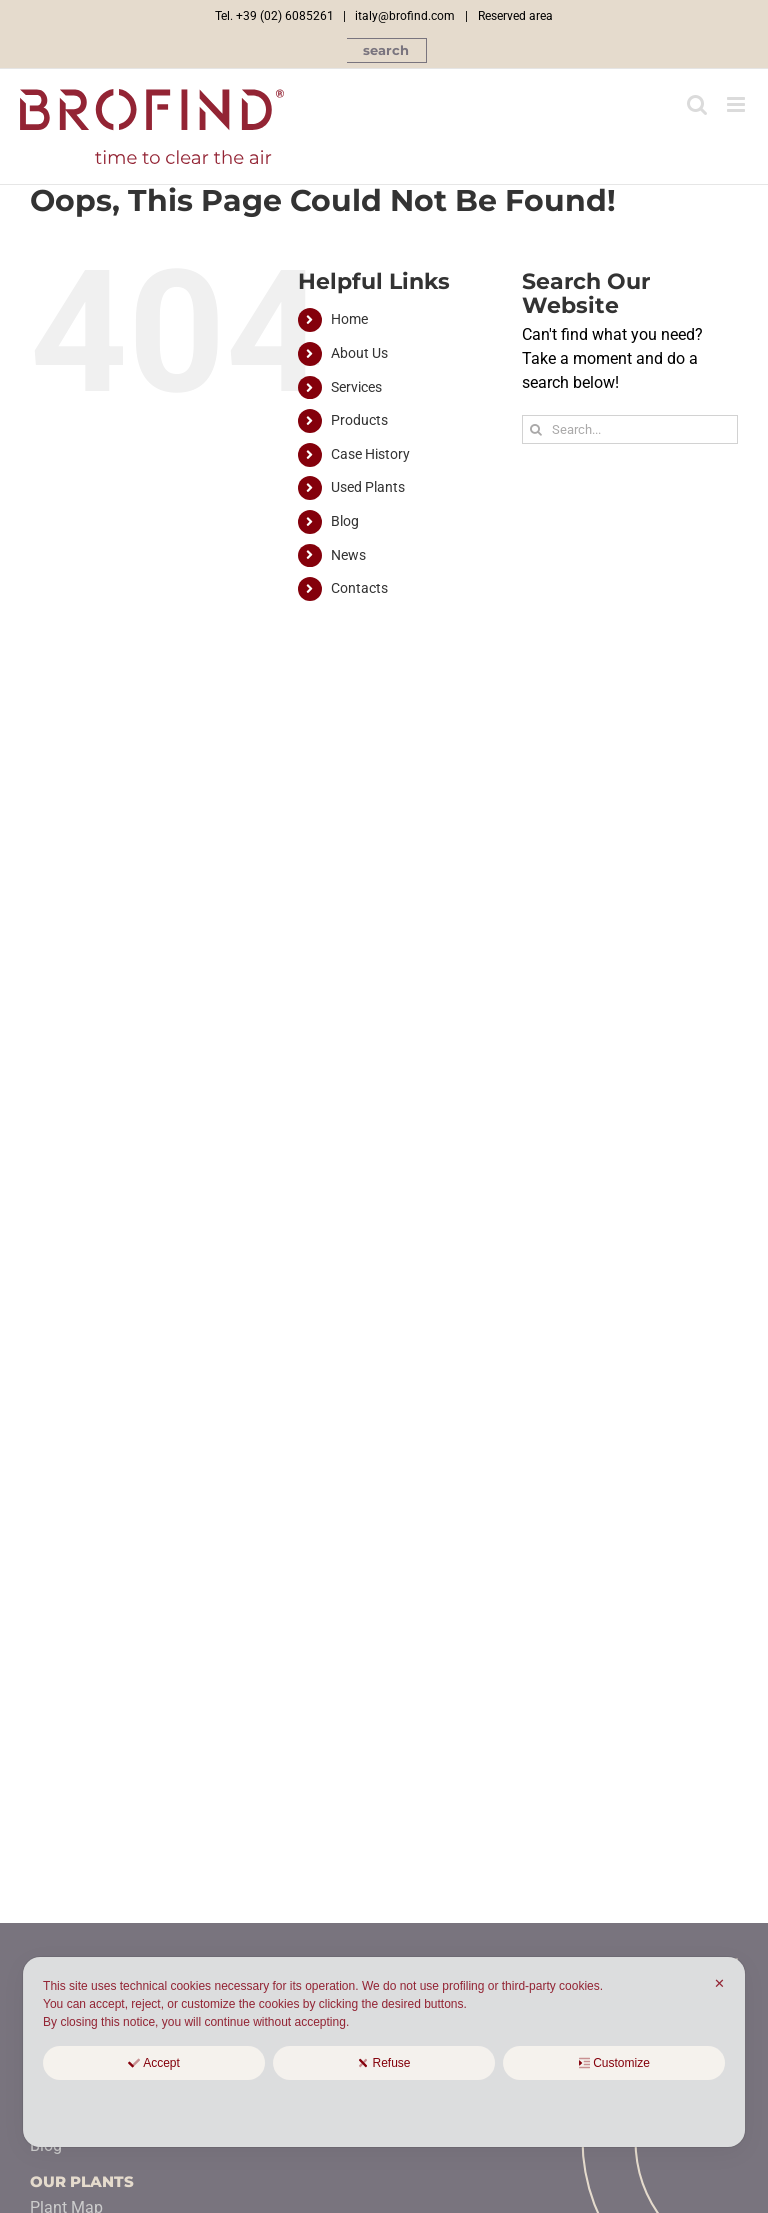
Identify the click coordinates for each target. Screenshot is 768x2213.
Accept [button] (154, 2063)
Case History (370, 454)
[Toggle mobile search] (697, 104)
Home (349, 319)
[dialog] (384, 2052)
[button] (386, 50)
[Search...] (630, 429)
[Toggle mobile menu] (737, 104)
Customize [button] (614, 2063)
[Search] (536, 429)
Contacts (359, 588)
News (348, 555)
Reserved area (515, 16)
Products (359, 420)
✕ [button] (719, 1983)
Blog (345, 521)
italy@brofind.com (405, 16)
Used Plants (368, 487)
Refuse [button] (383, 2063)
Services (356, 387)
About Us (359, 353)
